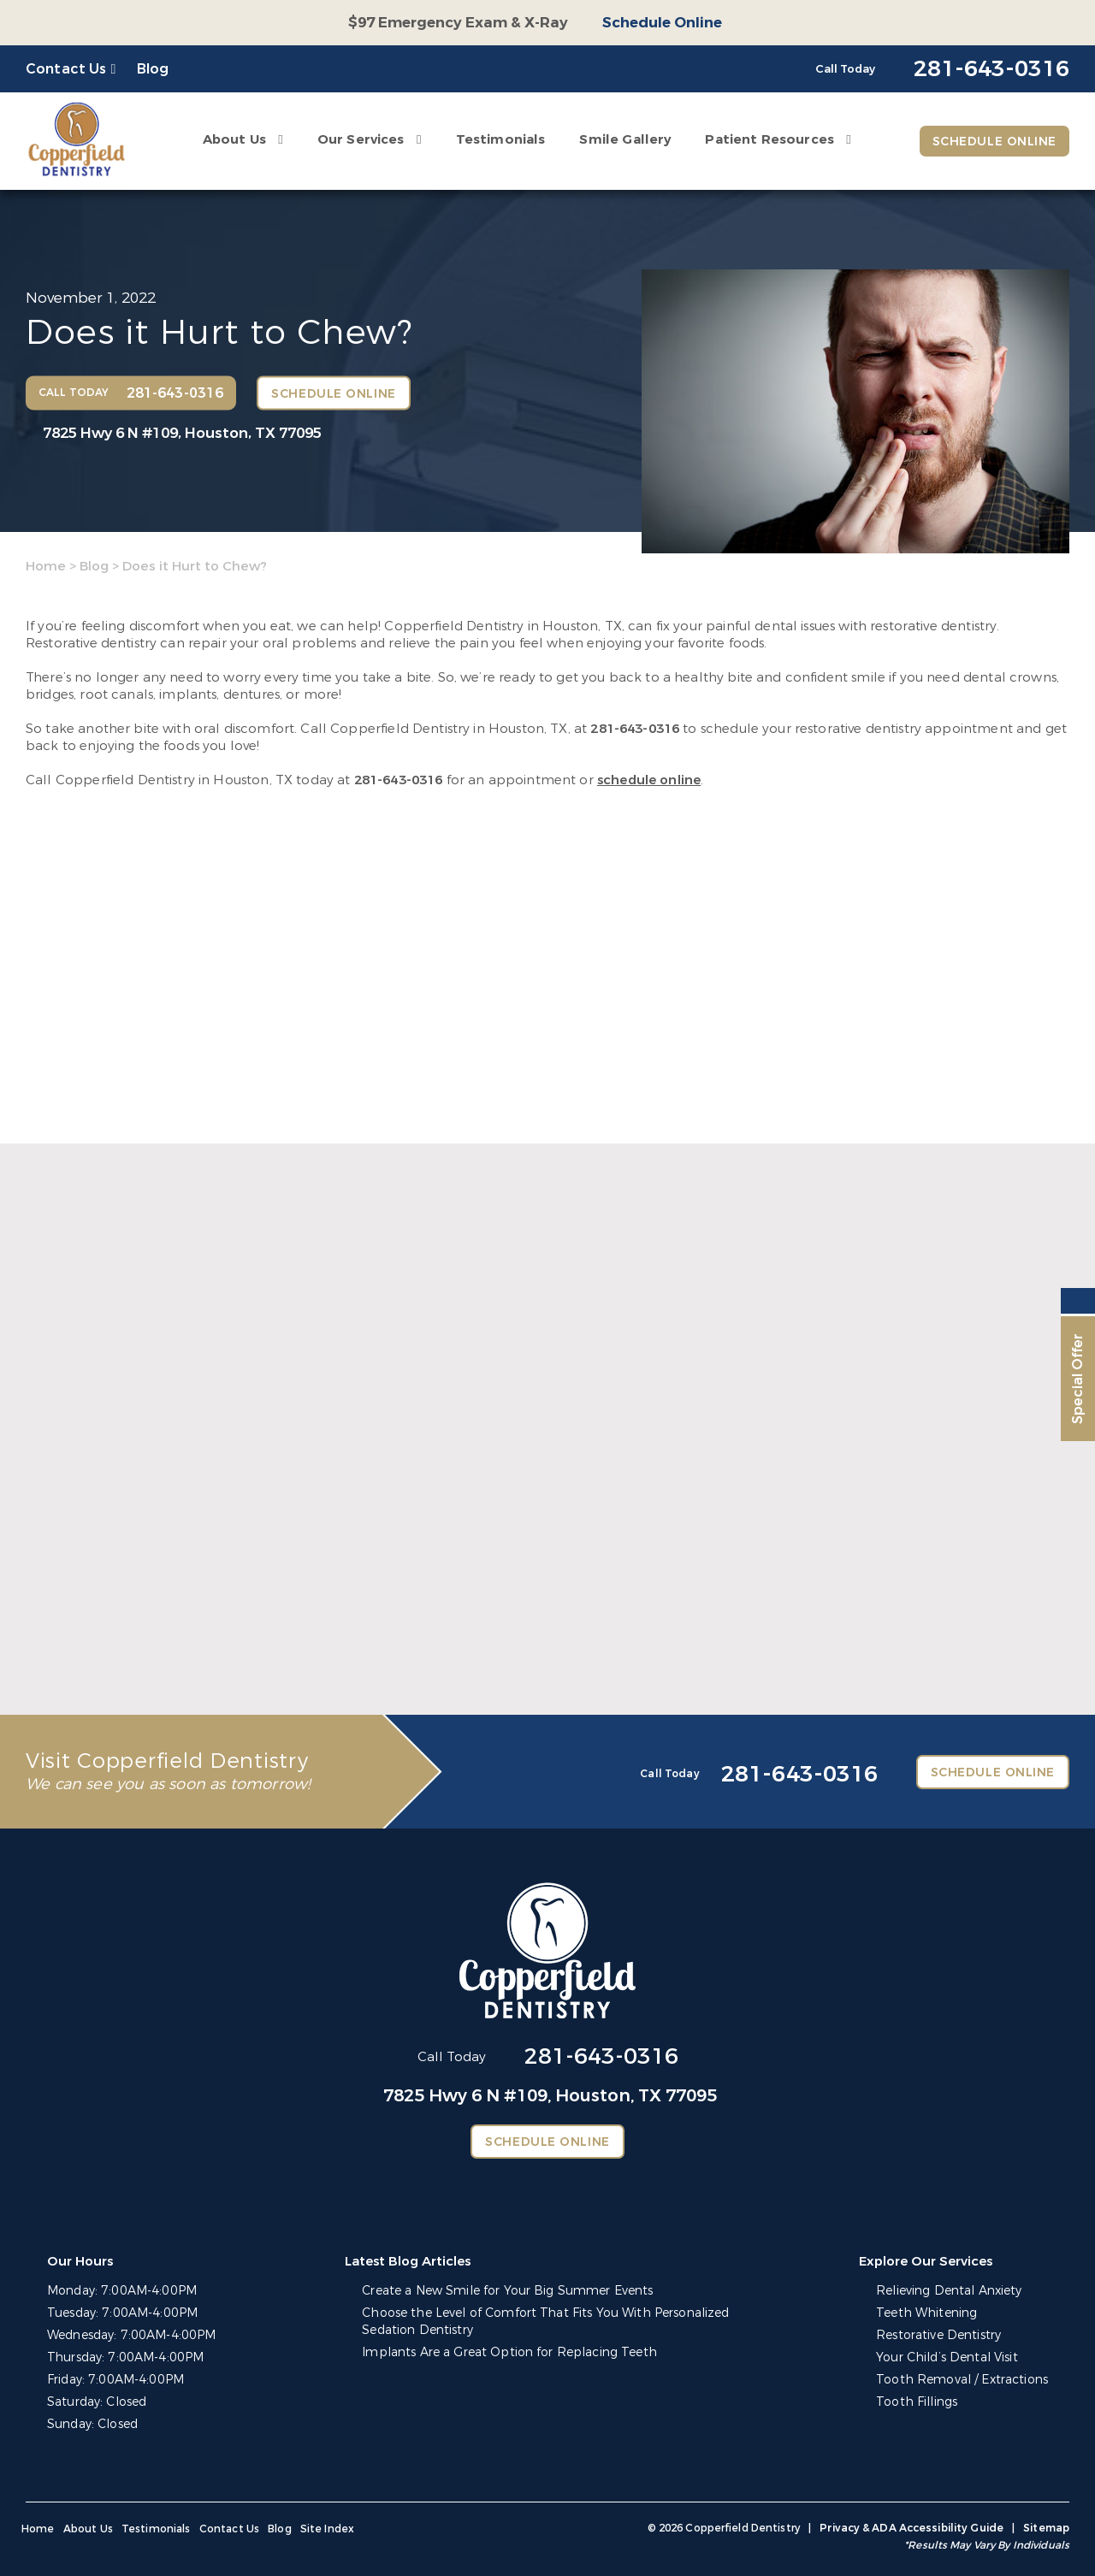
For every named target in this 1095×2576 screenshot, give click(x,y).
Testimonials (501, 139)
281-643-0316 (634, 728)
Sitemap (1046, 2528)
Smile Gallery (625, 139)
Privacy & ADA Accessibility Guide (911, 2528)
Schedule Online (662, 22)
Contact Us (66, 69)
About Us (234, 139)
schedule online (649, 780)
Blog (153, 69)
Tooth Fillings (916, 2402)
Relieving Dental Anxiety (948, 2291)
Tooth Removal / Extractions (962, 2380)
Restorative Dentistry (938, 2335)
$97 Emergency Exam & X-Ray (458, 22)
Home (46, 566)
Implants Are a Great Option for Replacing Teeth (509, 2352)
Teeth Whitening (926, 2313)
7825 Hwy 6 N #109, (182, 433)
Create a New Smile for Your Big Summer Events (507, 2291)
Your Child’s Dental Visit (947, 2357)
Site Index (327, 2529)
